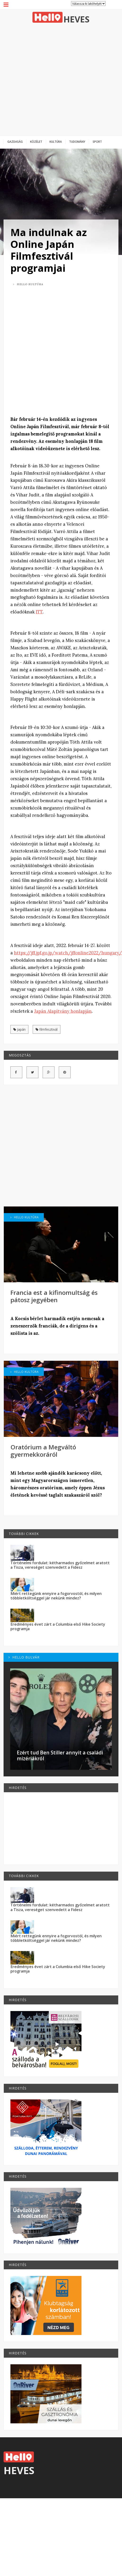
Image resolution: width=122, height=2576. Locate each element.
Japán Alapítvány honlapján (63, 1011)
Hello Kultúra (28, 284)
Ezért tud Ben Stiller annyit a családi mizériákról (60, 1755)
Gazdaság (15, 141)
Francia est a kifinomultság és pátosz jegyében (54, 1296)
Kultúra (56, 141)
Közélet (36, 141)
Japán (19, 1029)
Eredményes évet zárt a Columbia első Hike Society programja (57, 1626)
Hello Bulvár (24, 1657)
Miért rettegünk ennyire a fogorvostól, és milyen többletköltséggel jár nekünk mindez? (56, 1596)
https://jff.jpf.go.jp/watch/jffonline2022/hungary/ (68, 953)
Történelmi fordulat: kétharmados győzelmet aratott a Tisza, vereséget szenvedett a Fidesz (60, 1565)
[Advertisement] (54, 79)
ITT (39, 612)
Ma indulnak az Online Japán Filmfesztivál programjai (48, 250)
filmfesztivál (47, 1029)
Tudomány (77, 141)
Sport (97, 141)
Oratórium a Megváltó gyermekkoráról (43, 1451)
